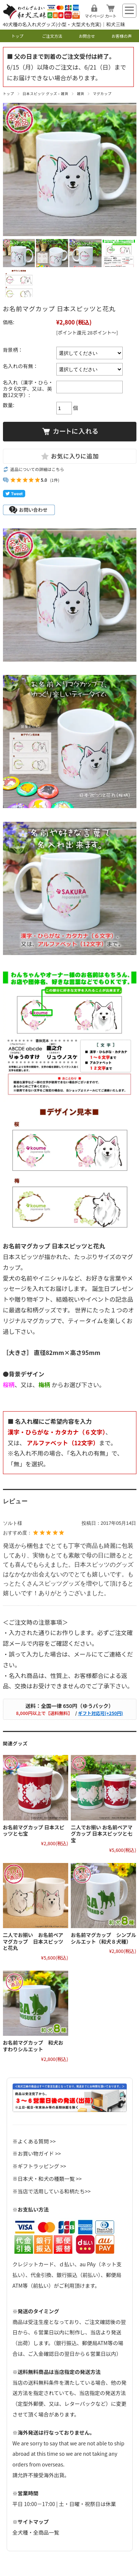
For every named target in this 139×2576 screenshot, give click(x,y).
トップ (17, 36)
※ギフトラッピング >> (39, 2166)
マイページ (94, 16)
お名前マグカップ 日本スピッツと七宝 (33, 1830)
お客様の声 (122, 36)
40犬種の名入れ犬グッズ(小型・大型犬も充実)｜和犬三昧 (64, 24)
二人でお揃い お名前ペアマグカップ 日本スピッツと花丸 (33, 1941)
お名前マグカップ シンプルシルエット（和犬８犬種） (103, 1938)
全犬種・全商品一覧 (36, 2532)
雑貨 (80, 93)
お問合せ (87, 36)
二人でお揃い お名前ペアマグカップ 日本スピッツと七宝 (101, 1833)
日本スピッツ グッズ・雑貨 (46, 93)
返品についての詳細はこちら (37, 469)
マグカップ (102, 93)
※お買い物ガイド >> (37, 2153)
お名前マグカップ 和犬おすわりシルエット (33, 2046)
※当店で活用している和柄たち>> (52, 2191)
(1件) (54, 480)
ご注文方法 (52, 36)
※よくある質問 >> (34, 2141)
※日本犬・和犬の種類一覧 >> (47, 2178)
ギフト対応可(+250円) (100, 1713)
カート (110, 16)
